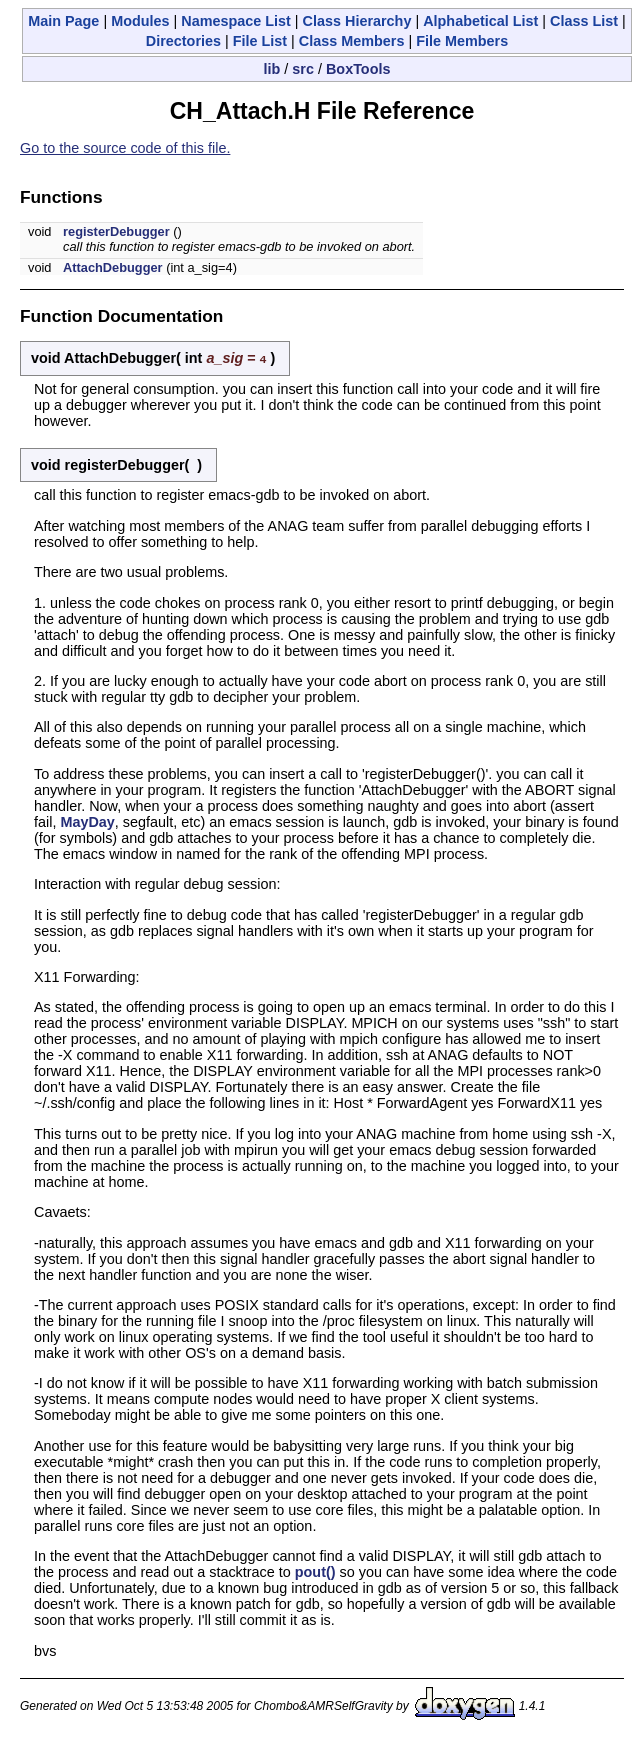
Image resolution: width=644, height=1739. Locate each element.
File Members (462, 41)
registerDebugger (116, 231)
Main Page (63, 21)
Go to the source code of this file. (125, 148)
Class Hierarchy (357, 21)
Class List (584, 21)
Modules (140, 21)
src (303, 69)
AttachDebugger (113, 267)
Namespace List (236, 21)
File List (260, 41)
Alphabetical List (480, 21)
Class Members (352, 41)
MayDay (87, 821)
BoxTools (358, 69)
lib (272, 69)
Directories (183, 41)
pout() (315, 1571)
